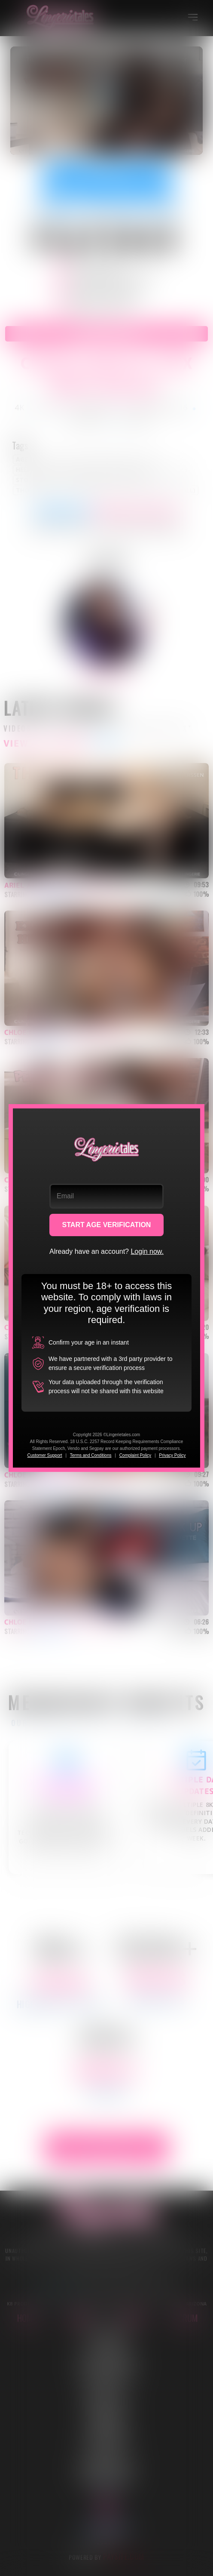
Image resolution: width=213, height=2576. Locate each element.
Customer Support (44, 1455)
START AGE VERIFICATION (106, 1224)
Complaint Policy (135, 1455)
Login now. (147, 1251)
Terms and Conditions (91, 1455)
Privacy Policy (172, 1455)
